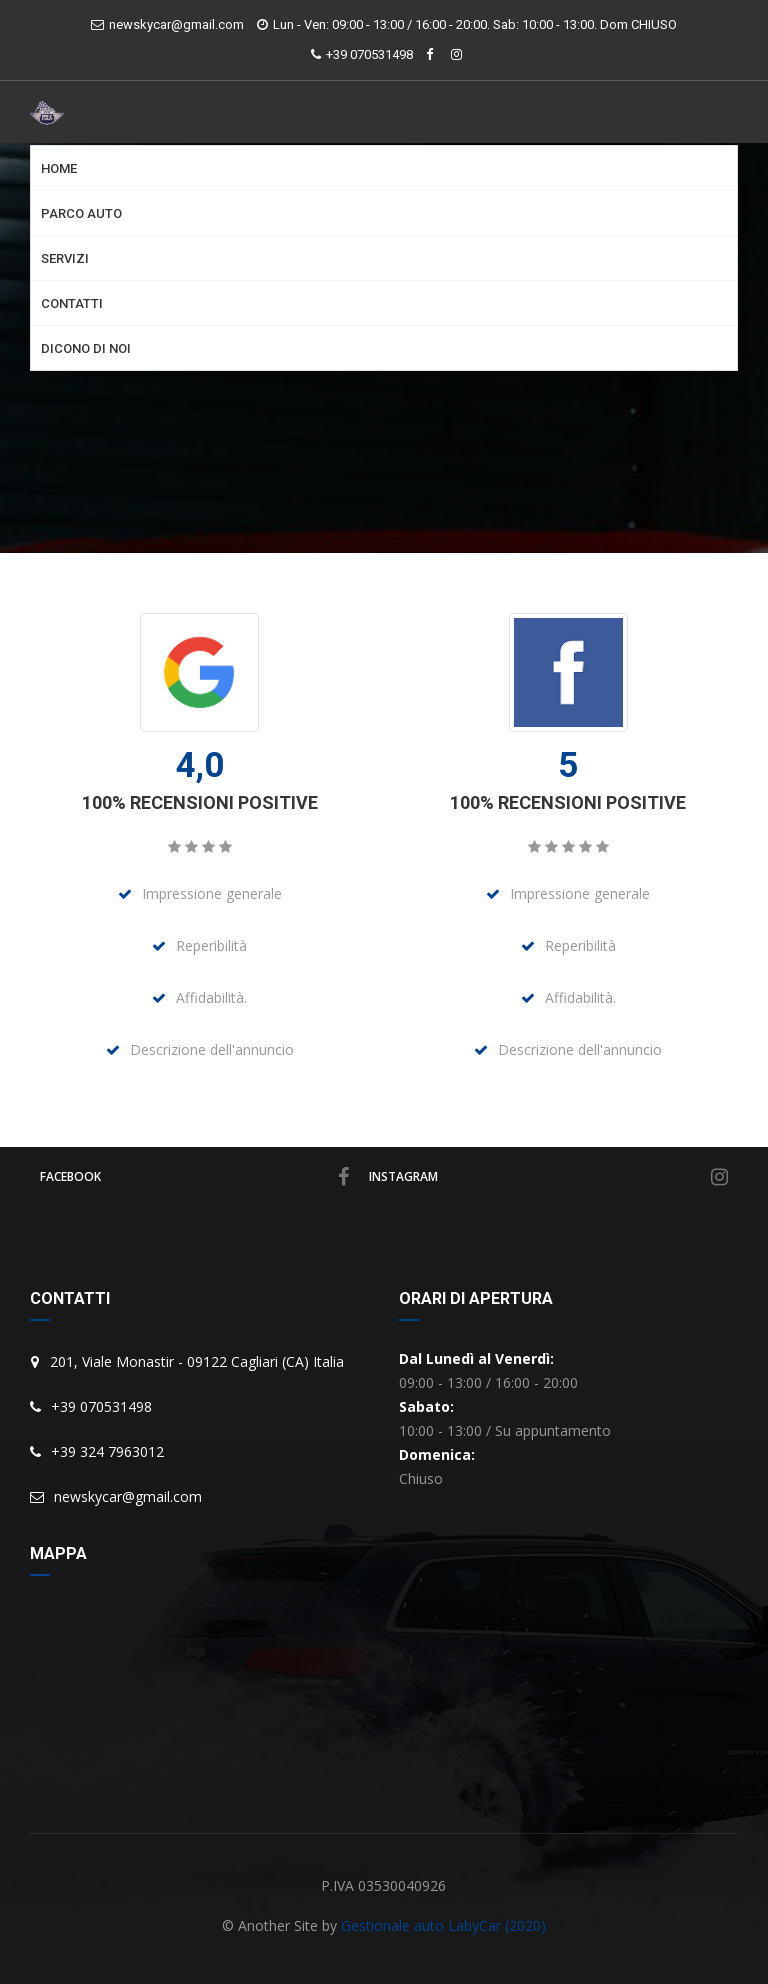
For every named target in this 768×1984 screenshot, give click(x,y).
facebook (194, 1177)
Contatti (72, 303)
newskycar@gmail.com (167, 24)
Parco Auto (81, 213)
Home (59, 168)
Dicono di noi (86, 348)
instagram (548, 1177)
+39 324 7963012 (97, 1451)
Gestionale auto (392, 1925)
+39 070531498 (362, 54)
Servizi (65, 258)
